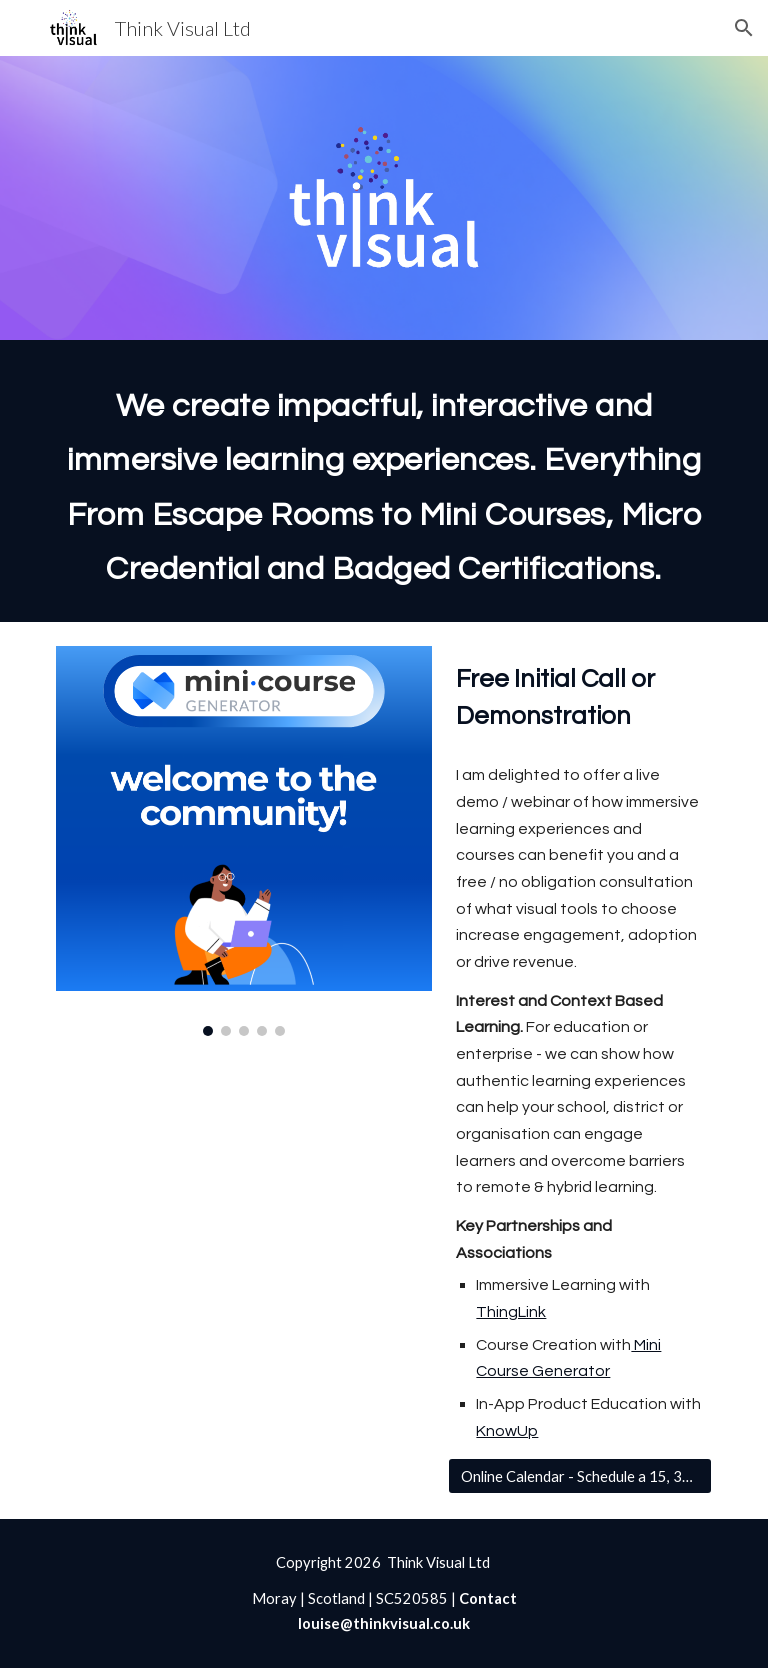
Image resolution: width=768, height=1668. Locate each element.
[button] (744, 28)
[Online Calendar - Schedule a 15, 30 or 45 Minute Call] (579, 1476)
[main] (383, 481)
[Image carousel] (243, 841)
